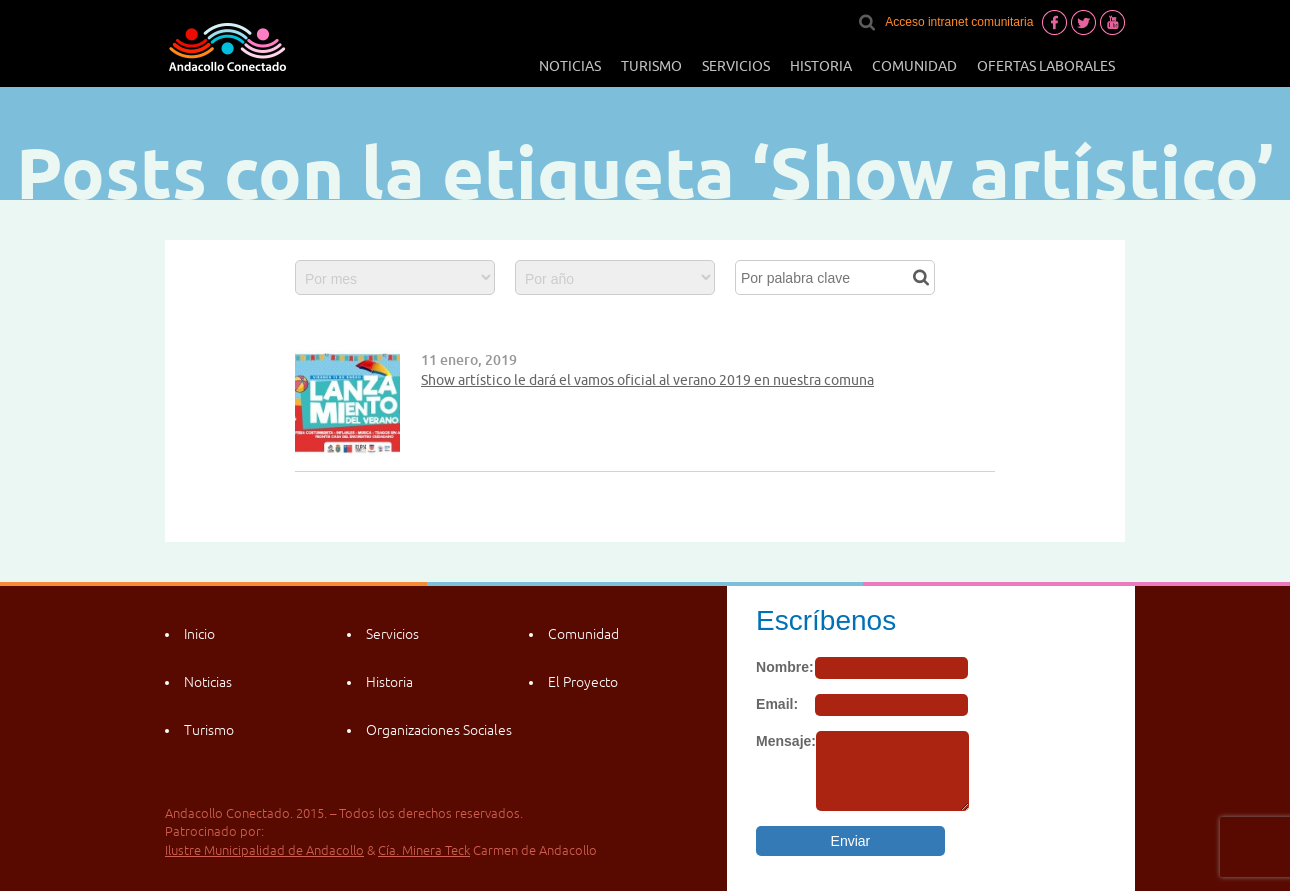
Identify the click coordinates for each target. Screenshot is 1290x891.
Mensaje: (786, 741)
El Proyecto (583, 682)
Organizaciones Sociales (439, 730)
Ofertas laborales (1046, 66)
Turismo (651, 66)
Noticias (570, 66)
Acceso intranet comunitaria (959, 22)
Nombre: (785, 667)
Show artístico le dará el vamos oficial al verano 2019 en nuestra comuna (647, 380)
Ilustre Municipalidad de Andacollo (264, 850)
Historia (821, 66)
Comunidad (914, 66)
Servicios (736, 66)
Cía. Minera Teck (424, 850)
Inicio (199, 634)
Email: (777, 704)
